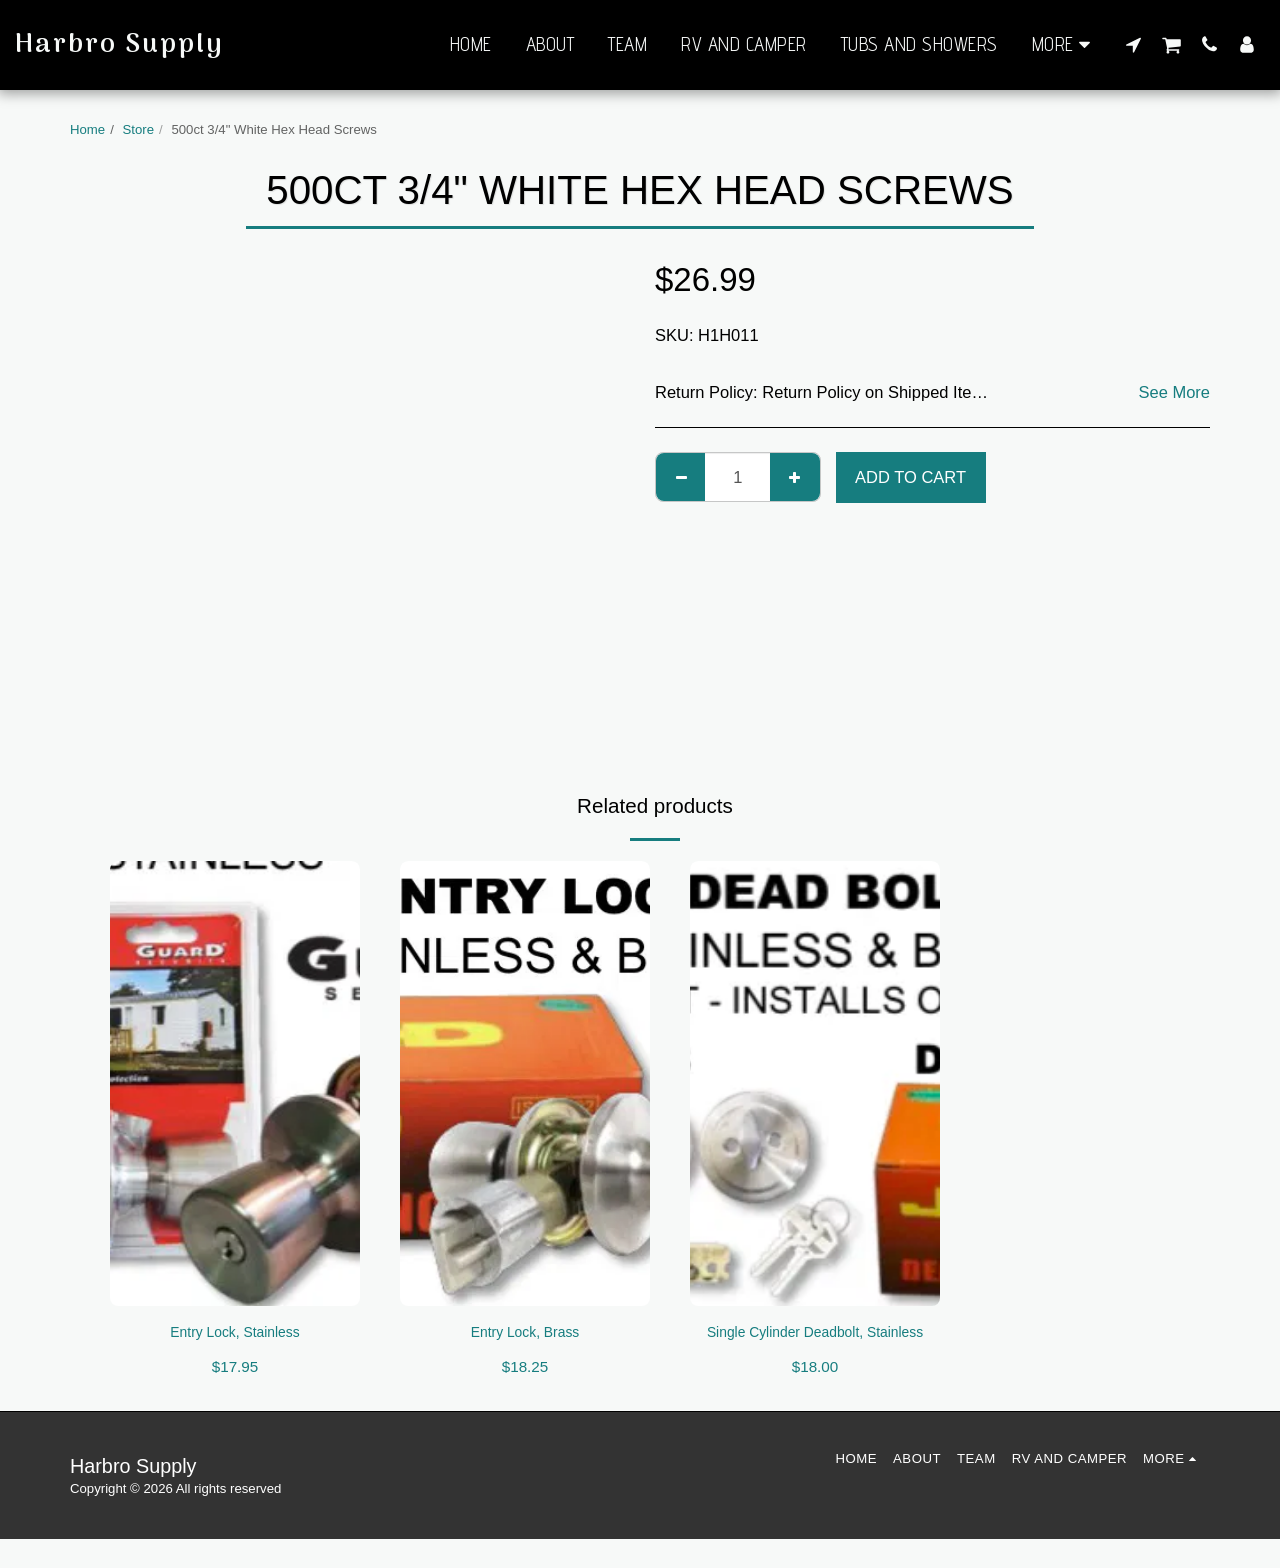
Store (139, 129)
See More (1174, 392)
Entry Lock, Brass (524, 1334)
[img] (235, 1083)
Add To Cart (910, 477)
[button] (1133, 44)
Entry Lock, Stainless (235, 1334)
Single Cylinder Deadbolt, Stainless (815, 1346)
